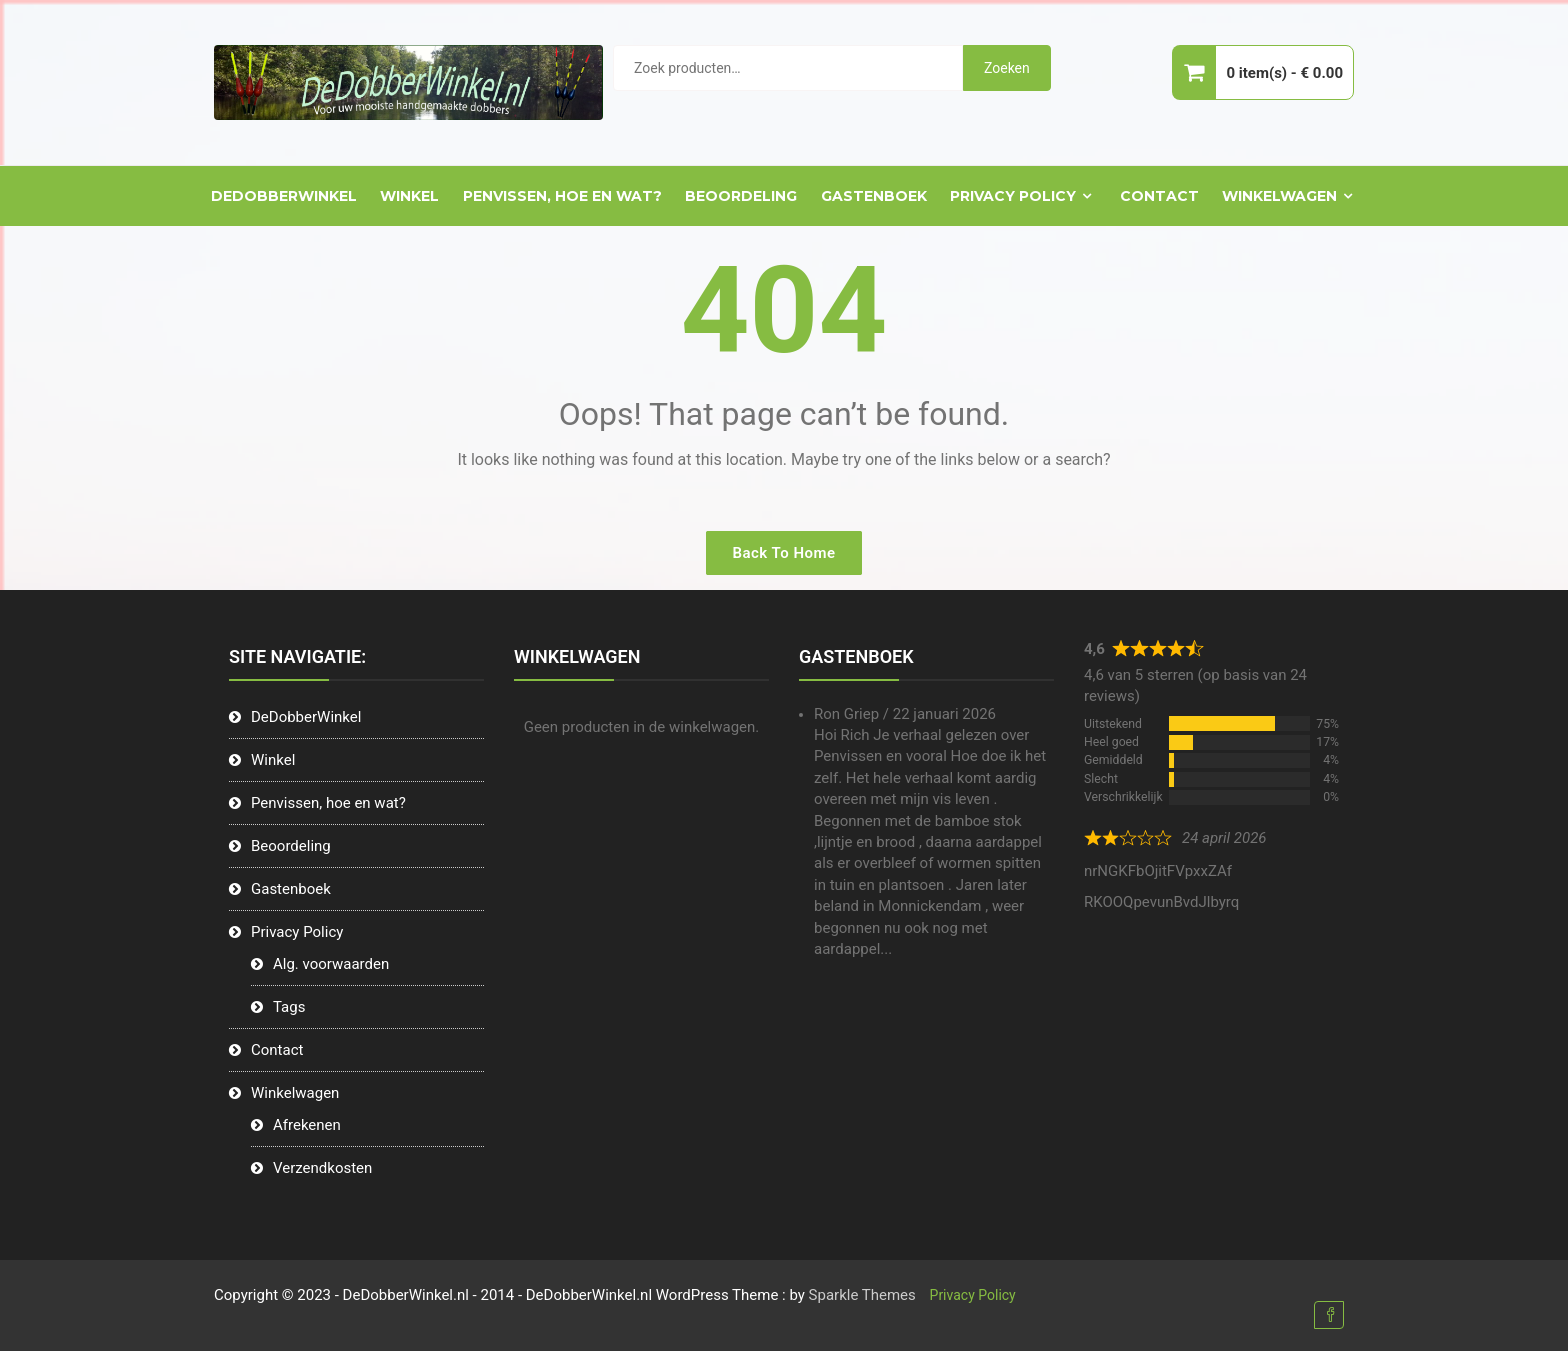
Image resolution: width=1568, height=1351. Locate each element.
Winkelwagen (1279, 196)
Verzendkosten (322, 1168)
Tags (289, 1007)
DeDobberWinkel (284, 196)
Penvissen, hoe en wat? (562, 196)
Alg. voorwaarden (331, 964)
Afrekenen (307, 1125)
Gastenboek (874, 196)
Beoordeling (741, 196)
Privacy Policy (1013, 196)
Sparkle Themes (862, 1295)
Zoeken (1007, 68)
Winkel (409, 196)
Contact (1159, 196)
